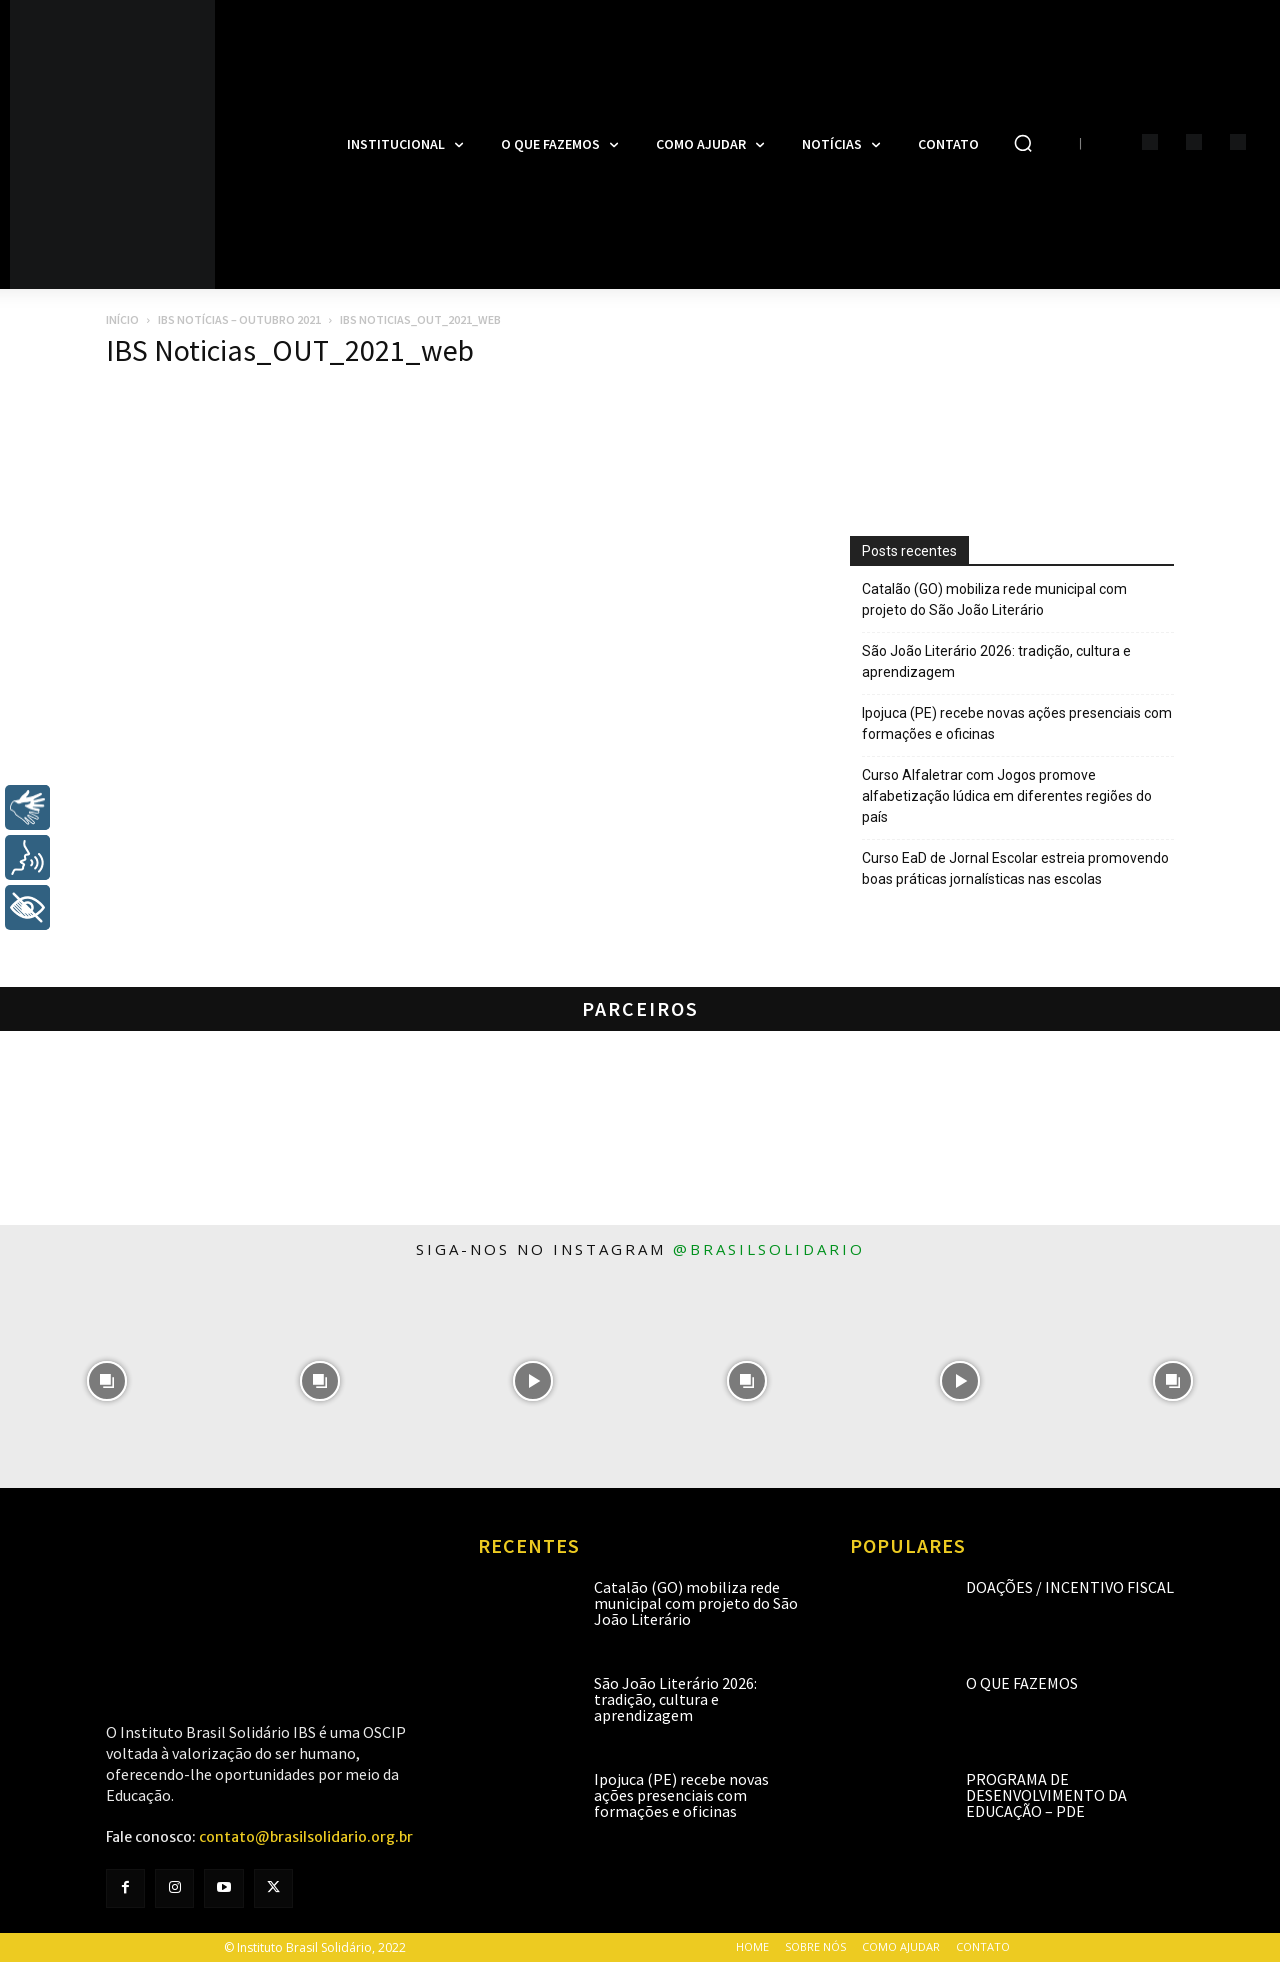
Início (122, 319)
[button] (1023, 143)
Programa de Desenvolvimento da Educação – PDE (1046, 1795)
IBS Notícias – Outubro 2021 (239, 319)
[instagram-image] (106, 1380)
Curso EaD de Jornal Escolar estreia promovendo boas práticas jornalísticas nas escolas (1015, 868)
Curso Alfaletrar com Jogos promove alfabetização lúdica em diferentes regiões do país (1007, 796)
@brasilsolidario (769, 1249)
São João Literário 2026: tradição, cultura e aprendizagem (996, 661)
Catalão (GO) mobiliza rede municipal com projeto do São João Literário (994, 599)
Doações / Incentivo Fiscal (1070, 1587)
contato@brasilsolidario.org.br (306, 1837)
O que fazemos (1022, 1683)
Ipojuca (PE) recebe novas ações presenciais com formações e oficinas (1017, 723)
